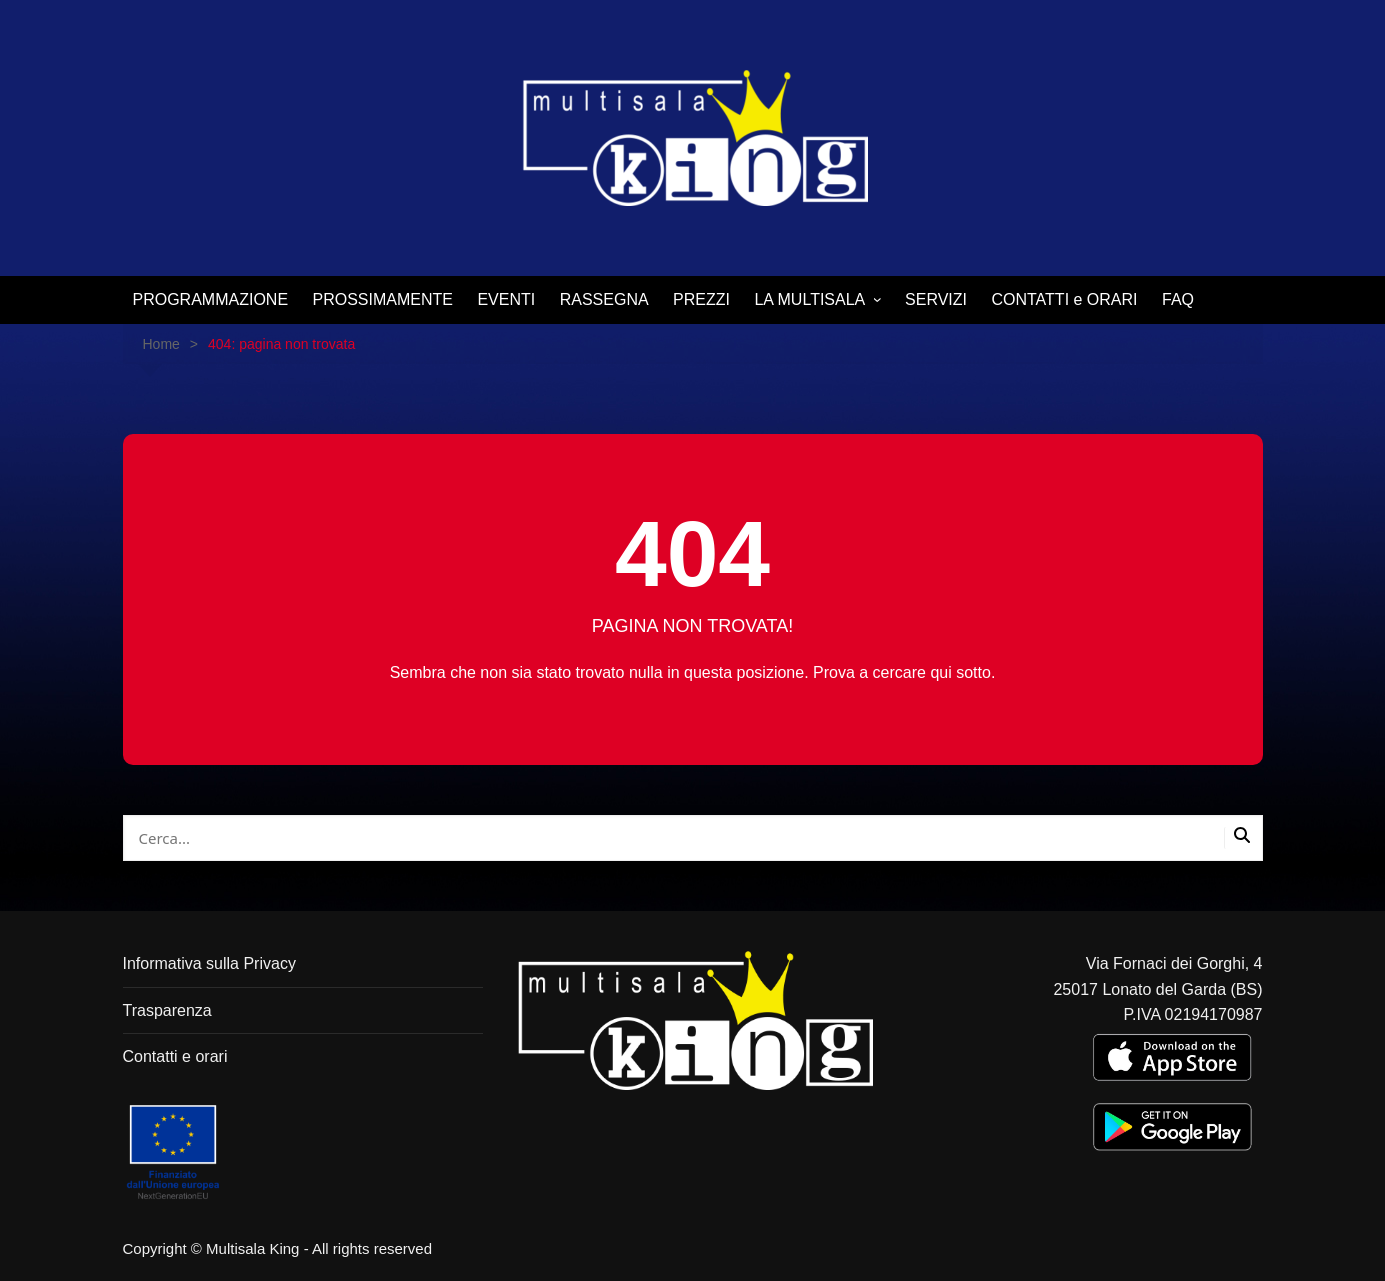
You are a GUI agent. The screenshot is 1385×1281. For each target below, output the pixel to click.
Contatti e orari (175, 1056)
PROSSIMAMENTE (383, 299)
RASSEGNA (604, 299)
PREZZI (701, 299)
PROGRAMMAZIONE (211, 299)
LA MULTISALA (809, 299)
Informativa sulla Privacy (209, 963)
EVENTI (506, 299)
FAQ (1178, 299)
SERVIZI (936, 299)
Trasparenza (167, 1010)
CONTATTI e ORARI (1064, 299)
